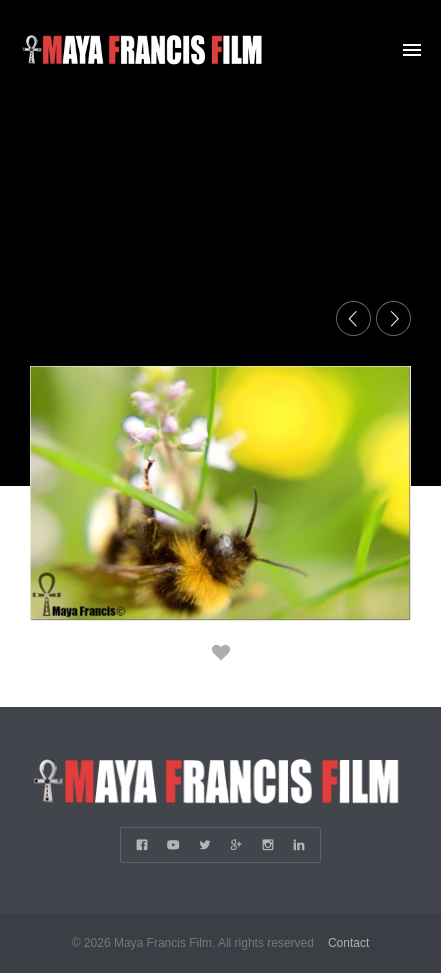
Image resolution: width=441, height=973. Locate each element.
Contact (348, 943)
